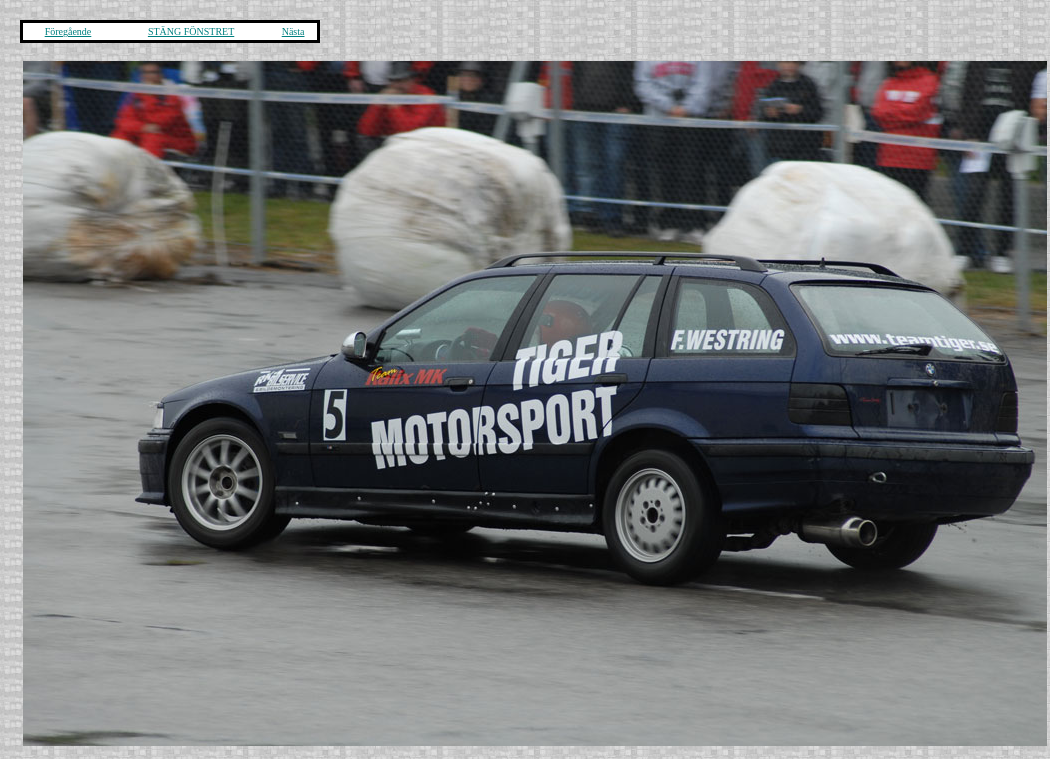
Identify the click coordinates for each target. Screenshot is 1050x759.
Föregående (68, 31)
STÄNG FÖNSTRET (191, 31)
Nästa (293, 31)
